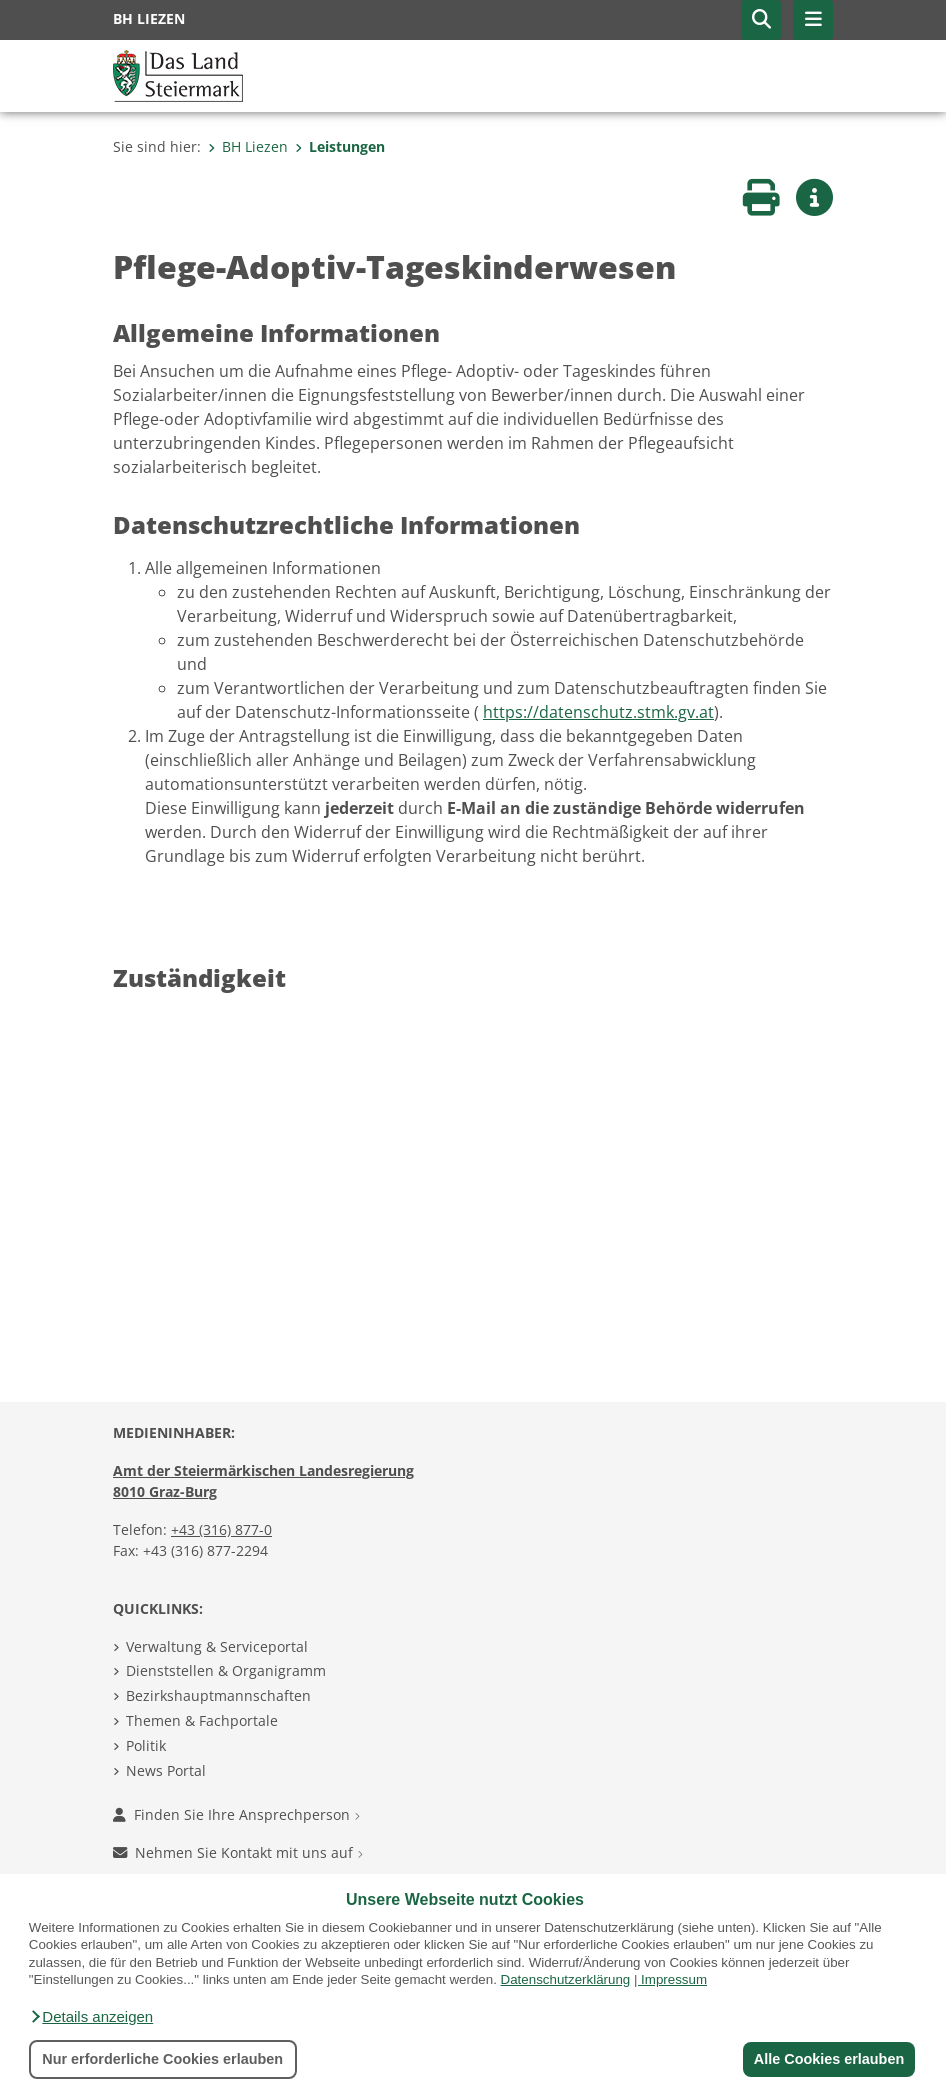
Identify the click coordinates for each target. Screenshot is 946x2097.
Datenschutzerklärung (566, 1979)
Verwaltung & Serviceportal (217, 1646)
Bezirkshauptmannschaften (218, 1695)
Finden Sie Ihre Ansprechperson (236, 1814)
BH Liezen (248, 146)
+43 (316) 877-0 (221, 1529)
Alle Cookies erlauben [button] (828, 2059)
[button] (91, 2017)
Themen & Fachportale (202, 1720)
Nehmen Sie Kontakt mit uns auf (238, 1852)
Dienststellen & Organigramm (226, 1670)
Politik (146, 1745)
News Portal (166, 1770)
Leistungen (340, 146)
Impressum (674, 1979)
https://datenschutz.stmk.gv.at (598, 712)
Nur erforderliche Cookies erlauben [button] (162, 2059)
